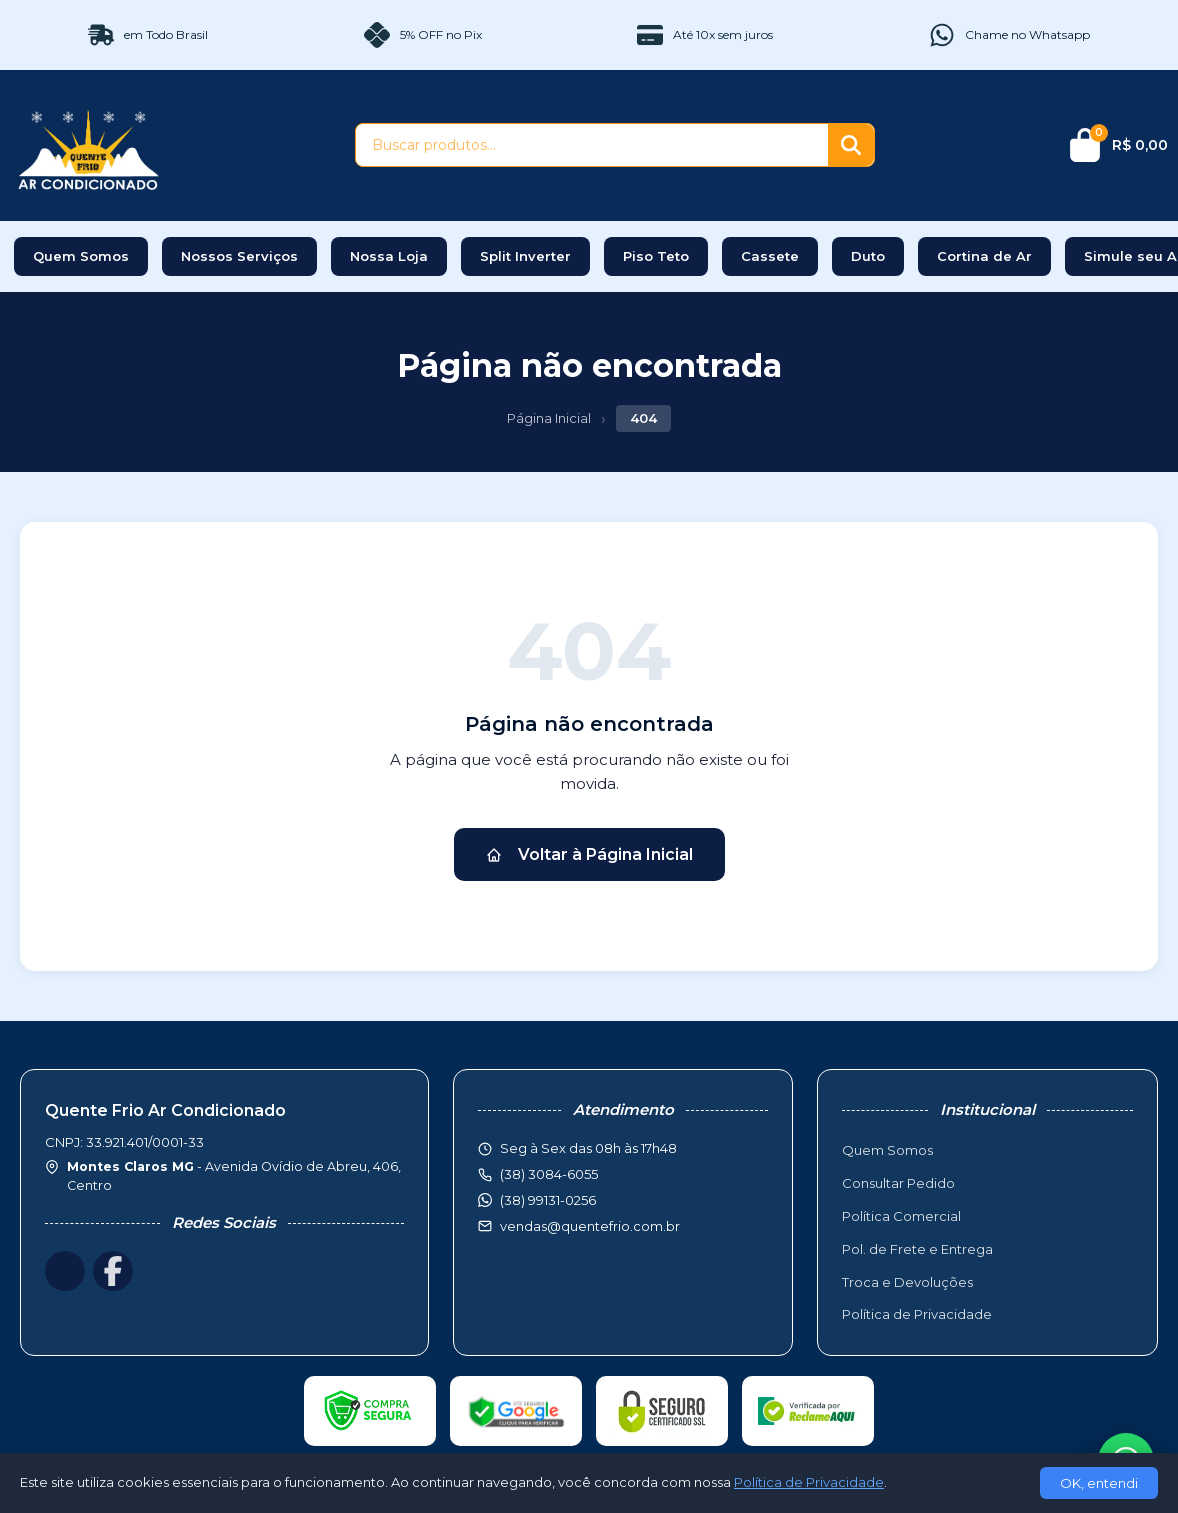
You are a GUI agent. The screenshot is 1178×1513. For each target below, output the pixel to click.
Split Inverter (525, 256)
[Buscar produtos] (592, 145)
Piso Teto (656, 256)
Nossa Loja (389, 256)
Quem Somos (81, 256)
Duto (868, 256)
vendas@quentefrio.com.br (590, 1226)
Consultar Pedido (898, 1183)
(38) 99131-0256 (548, 1200)
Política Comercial (901, 1216)
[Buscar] (851, 145)
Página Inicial (549, 418)
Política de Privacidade (917, 1314)
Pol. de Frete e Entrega (917, 1249)
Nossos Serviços (239, 256)
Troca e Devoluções (907, 1282)
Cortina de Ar (984, 256)
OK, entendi (1099, 1483)
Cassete (770, 256)
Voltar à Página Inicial (589, 854)
